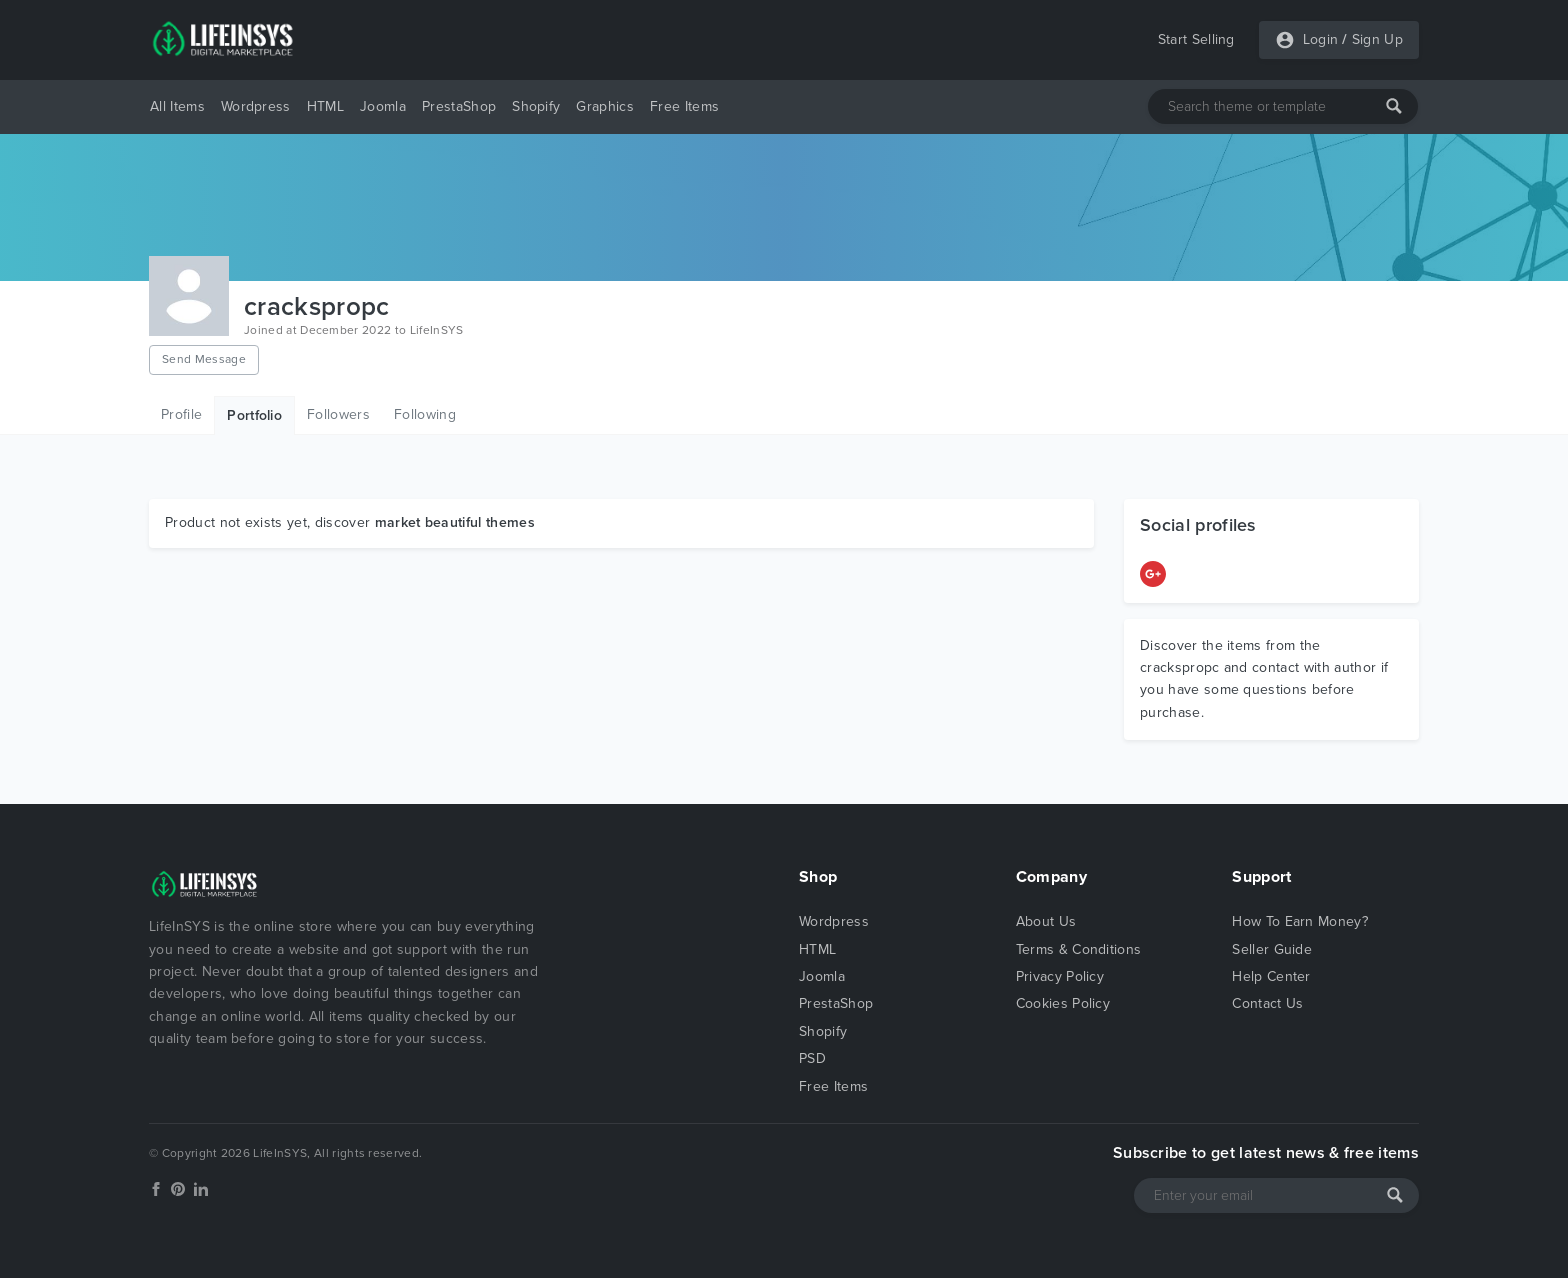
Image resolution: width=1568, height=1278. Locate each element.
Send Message (204, 359)
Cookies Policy (1063, 1003)
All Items (177, 106)
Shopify (536, 106)
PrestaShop (459, 106)
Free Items (684, 106)
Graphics (605, 106)
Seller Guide (1272, 949)
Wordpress (256, 106)
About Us (1046, 921)
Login (1321, 39)
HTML (325, 106)
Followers (338, 414)
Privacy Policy (1060, 976)
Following (425, 414)
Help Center (1271, 976)
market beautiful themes (455, 522)
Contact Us (1267, 1003)
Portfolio (254, 415)
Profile (181, 414)
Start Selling (1196, 39)
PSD (812, 1058)
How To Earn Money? (1300, 921)
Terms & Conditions (1079, 949)
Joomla (383, 106)
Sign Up (1377, 39)
